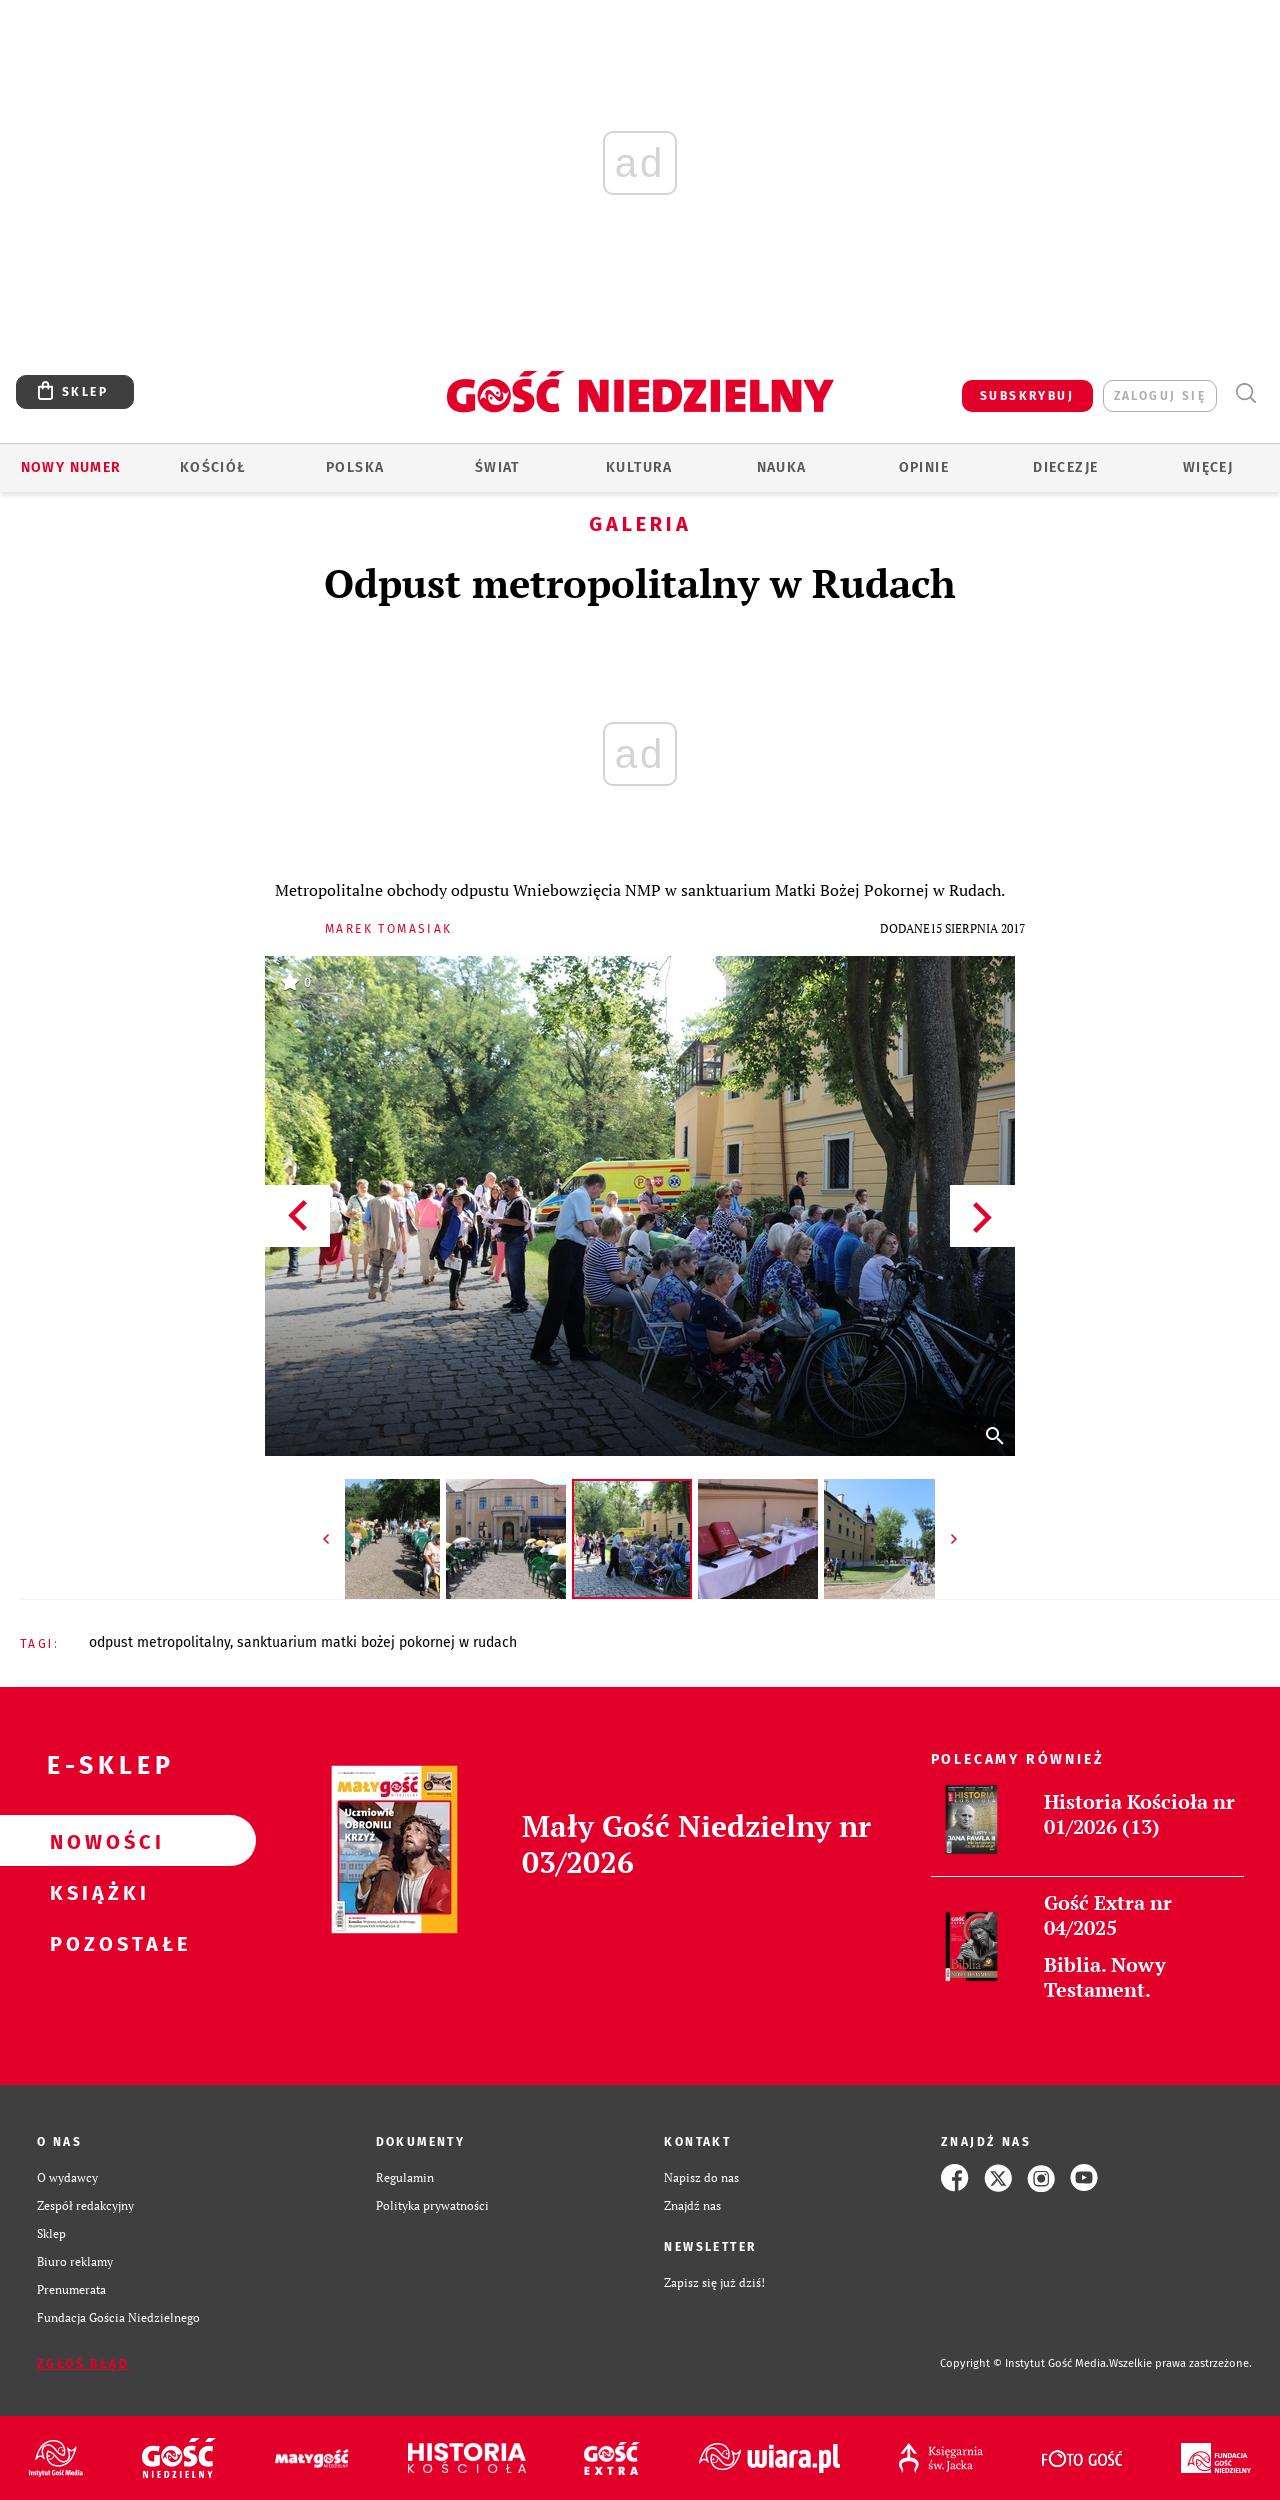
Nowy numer (71, 467)
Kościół (213, 467)
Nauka (782, 467)
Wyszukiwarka (1245, 393)
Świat (497, 467)
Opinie (924, 467)
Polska (355, 467)
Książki (96, 1892)
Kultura (639, 467)
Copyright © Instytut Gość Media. (1024, 2363)
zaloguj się (1160, 396)
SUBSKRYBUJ (1027, 396)
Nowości (96, 1841)
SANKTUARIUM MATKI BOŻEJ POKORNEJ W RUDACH (377, 1642)
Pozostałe (96, 1943)
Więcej (1208, 467)
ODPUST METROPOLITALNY (159, 1642)
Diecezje (1065, 467)
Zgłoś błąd (83, 2364)
